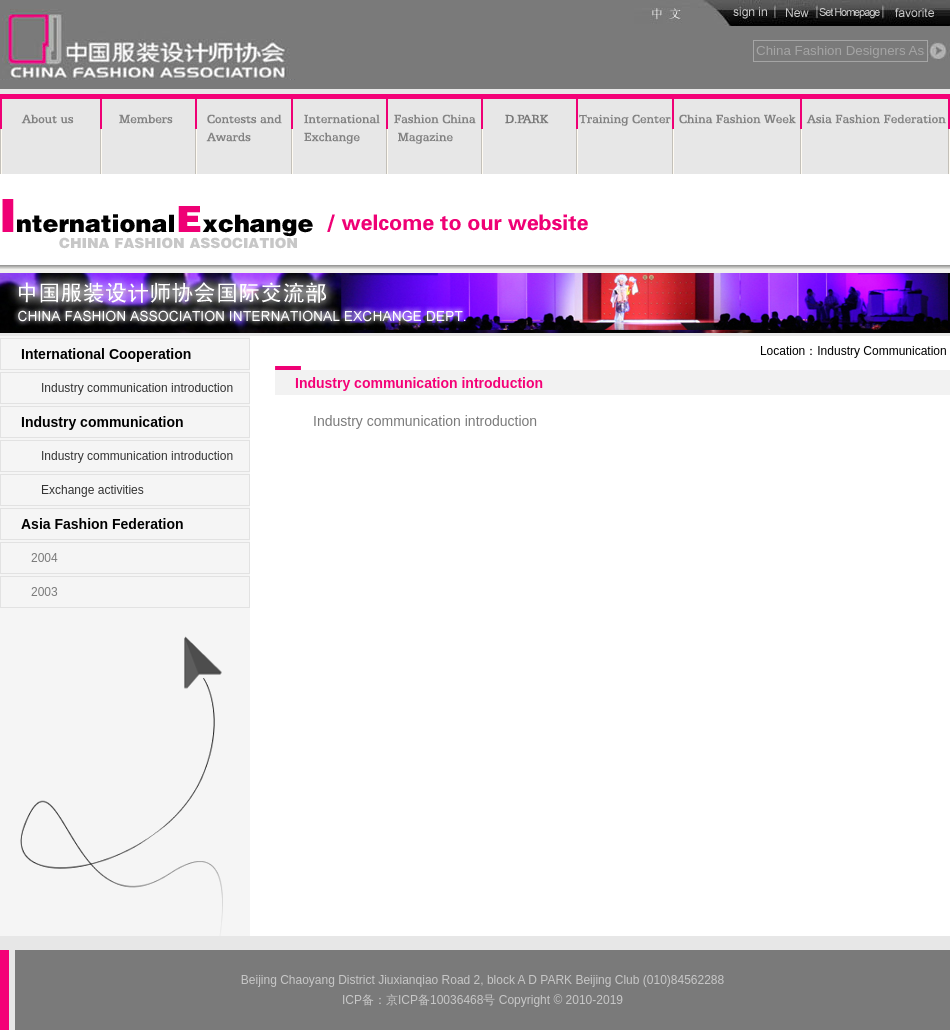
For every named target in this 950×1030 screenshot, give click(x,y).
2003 (44, 592)
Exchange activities (92, 490)
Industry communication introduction (137, 388)
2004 (44, 558)
